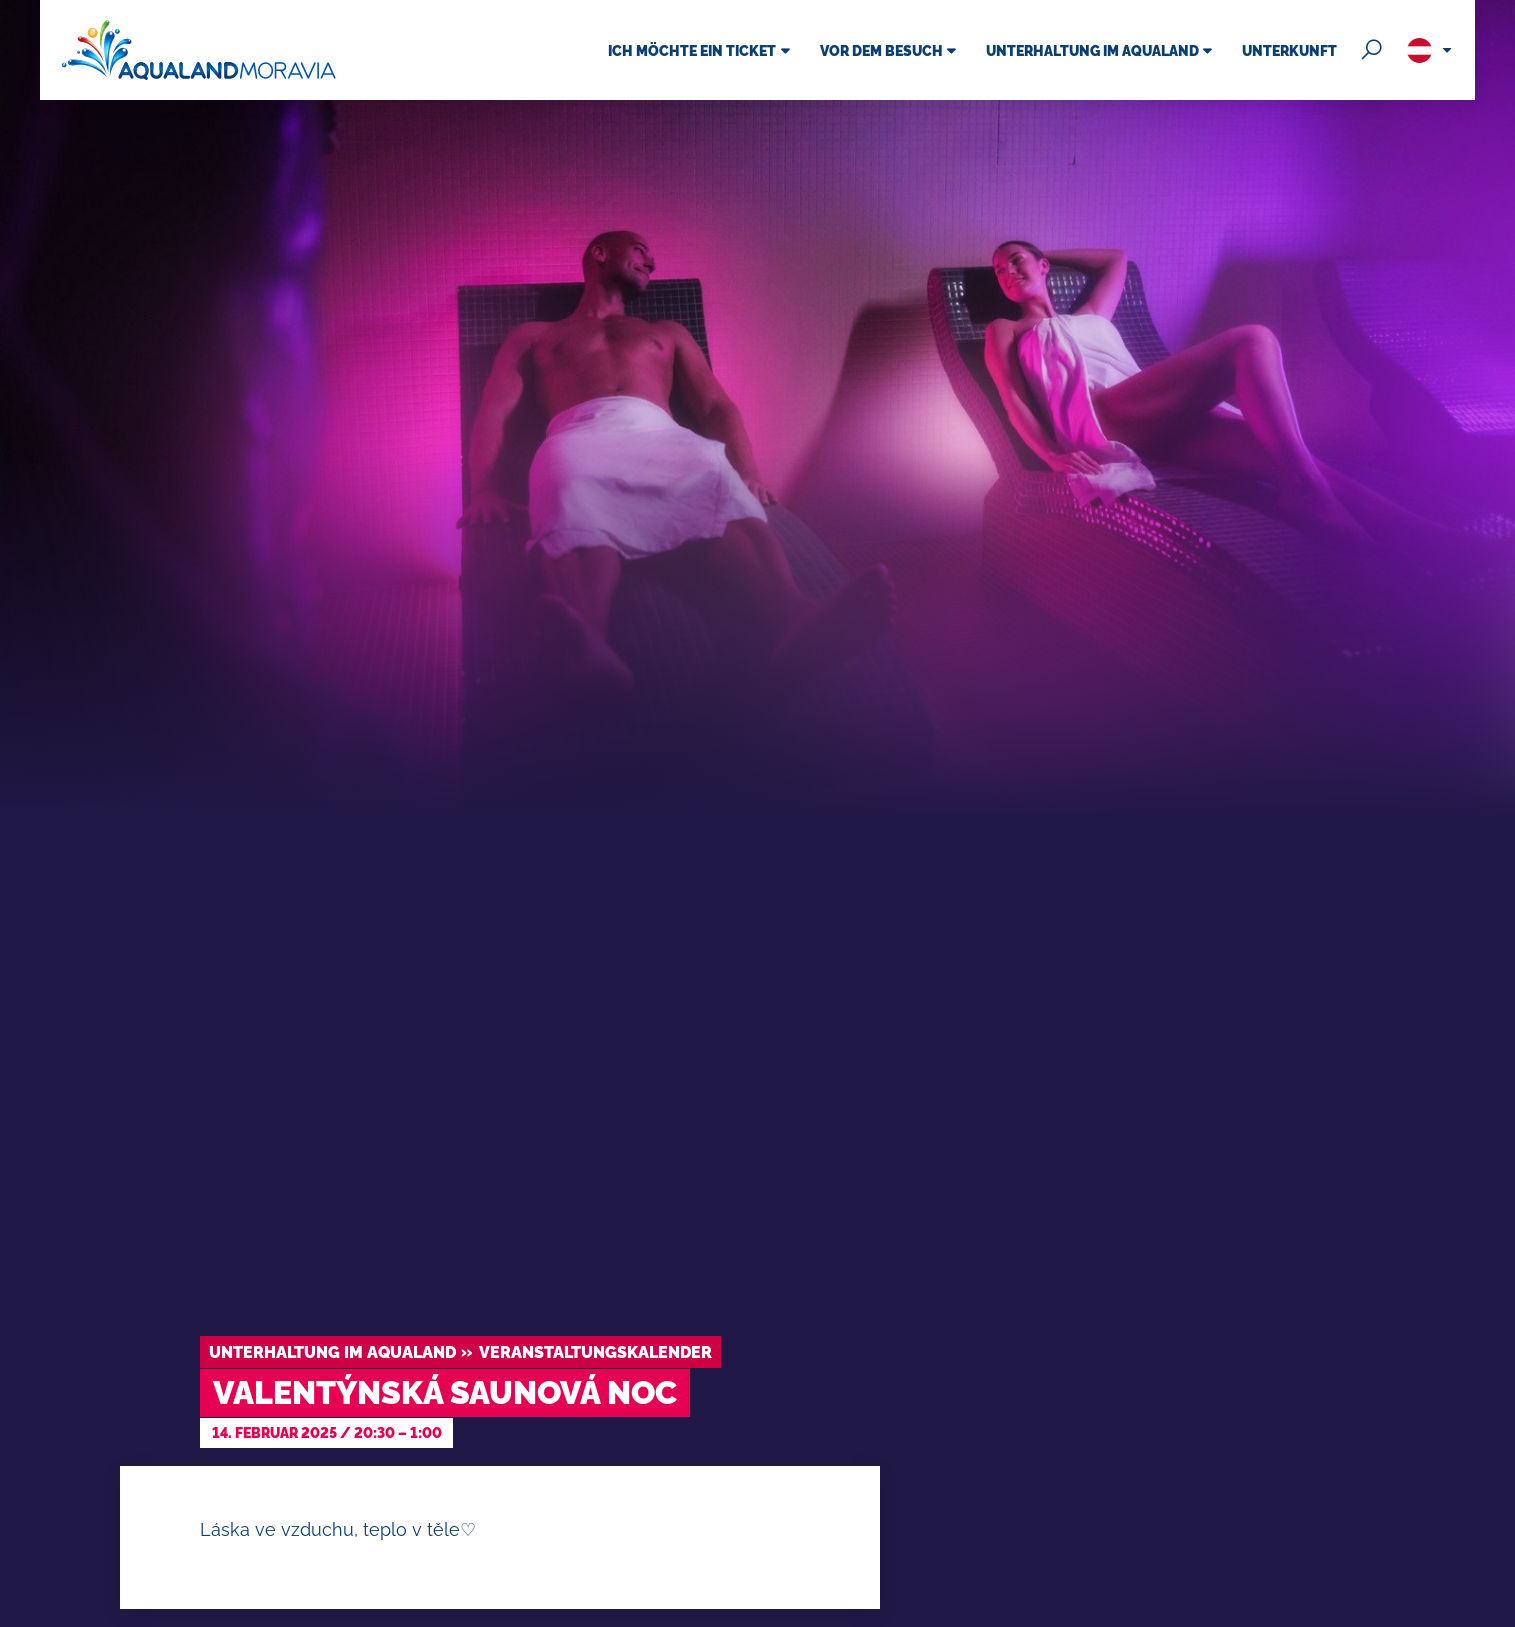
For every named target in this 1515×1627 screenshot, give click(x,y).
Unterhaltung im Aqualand (332, 1352)
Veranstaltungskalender (595, 1352)
